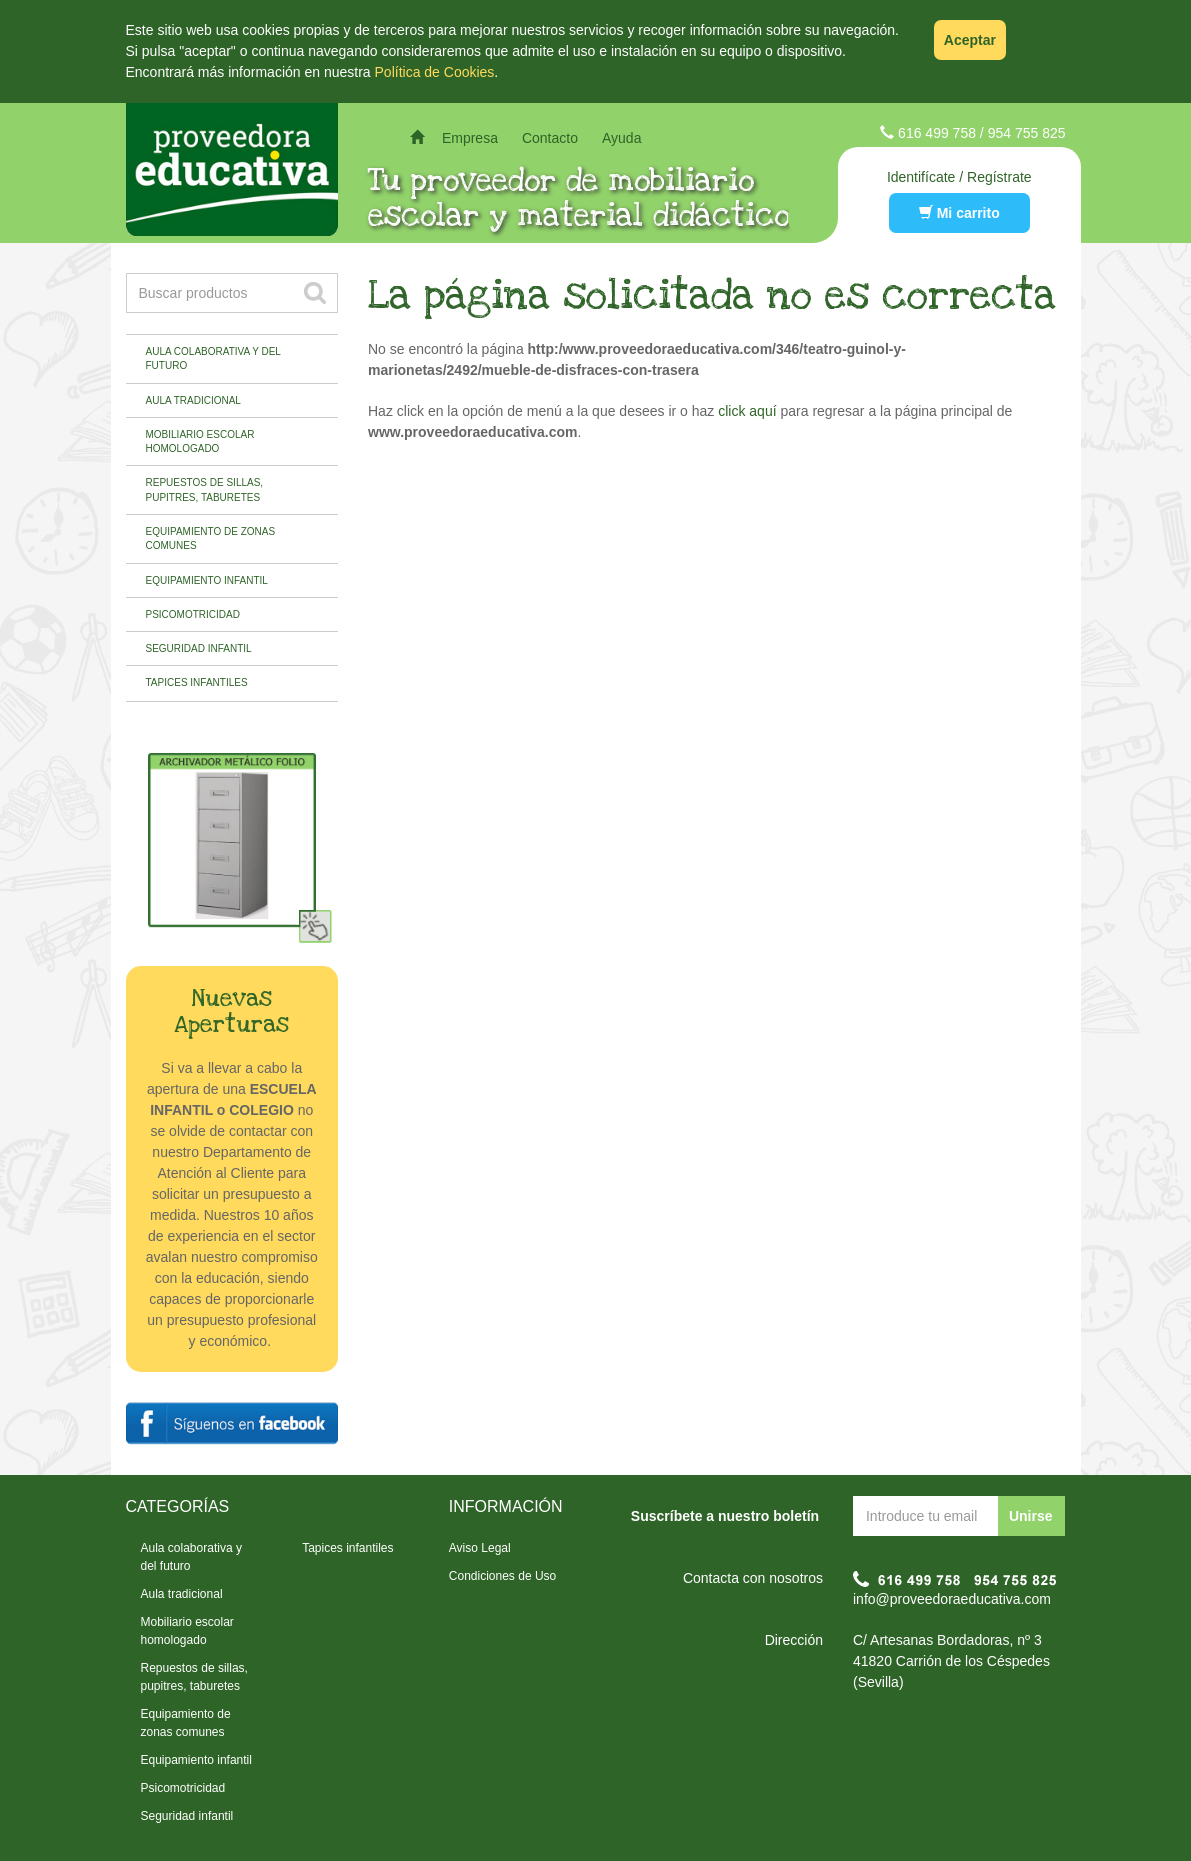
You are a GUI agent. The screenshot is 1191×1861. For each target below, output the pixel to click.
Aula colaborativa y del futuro (213, 358)
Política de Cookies (435, 72)
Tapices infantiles (197, 682)
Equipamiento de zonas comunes (211, 538)
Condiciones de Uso (502, 1576)
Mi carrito (959, 213)
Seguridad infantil (199, 648)
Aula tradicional (193, 400)
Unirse (1031, 1516)
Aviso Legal (480, 1548)
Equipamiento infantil (207, 580)
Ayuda (621, 138)
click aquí (747, 411)
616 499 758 (937, 133)
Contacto (550, 138)
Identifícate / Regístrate (959, 177)
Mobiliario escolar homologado (200, 441)
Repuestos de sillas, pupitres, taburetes (205, 489)
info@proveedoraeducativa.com (952, 1599)
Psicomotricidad (193, 614)
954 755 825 (1027, 133)
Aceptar (970, 40)
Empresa (470, 138)
